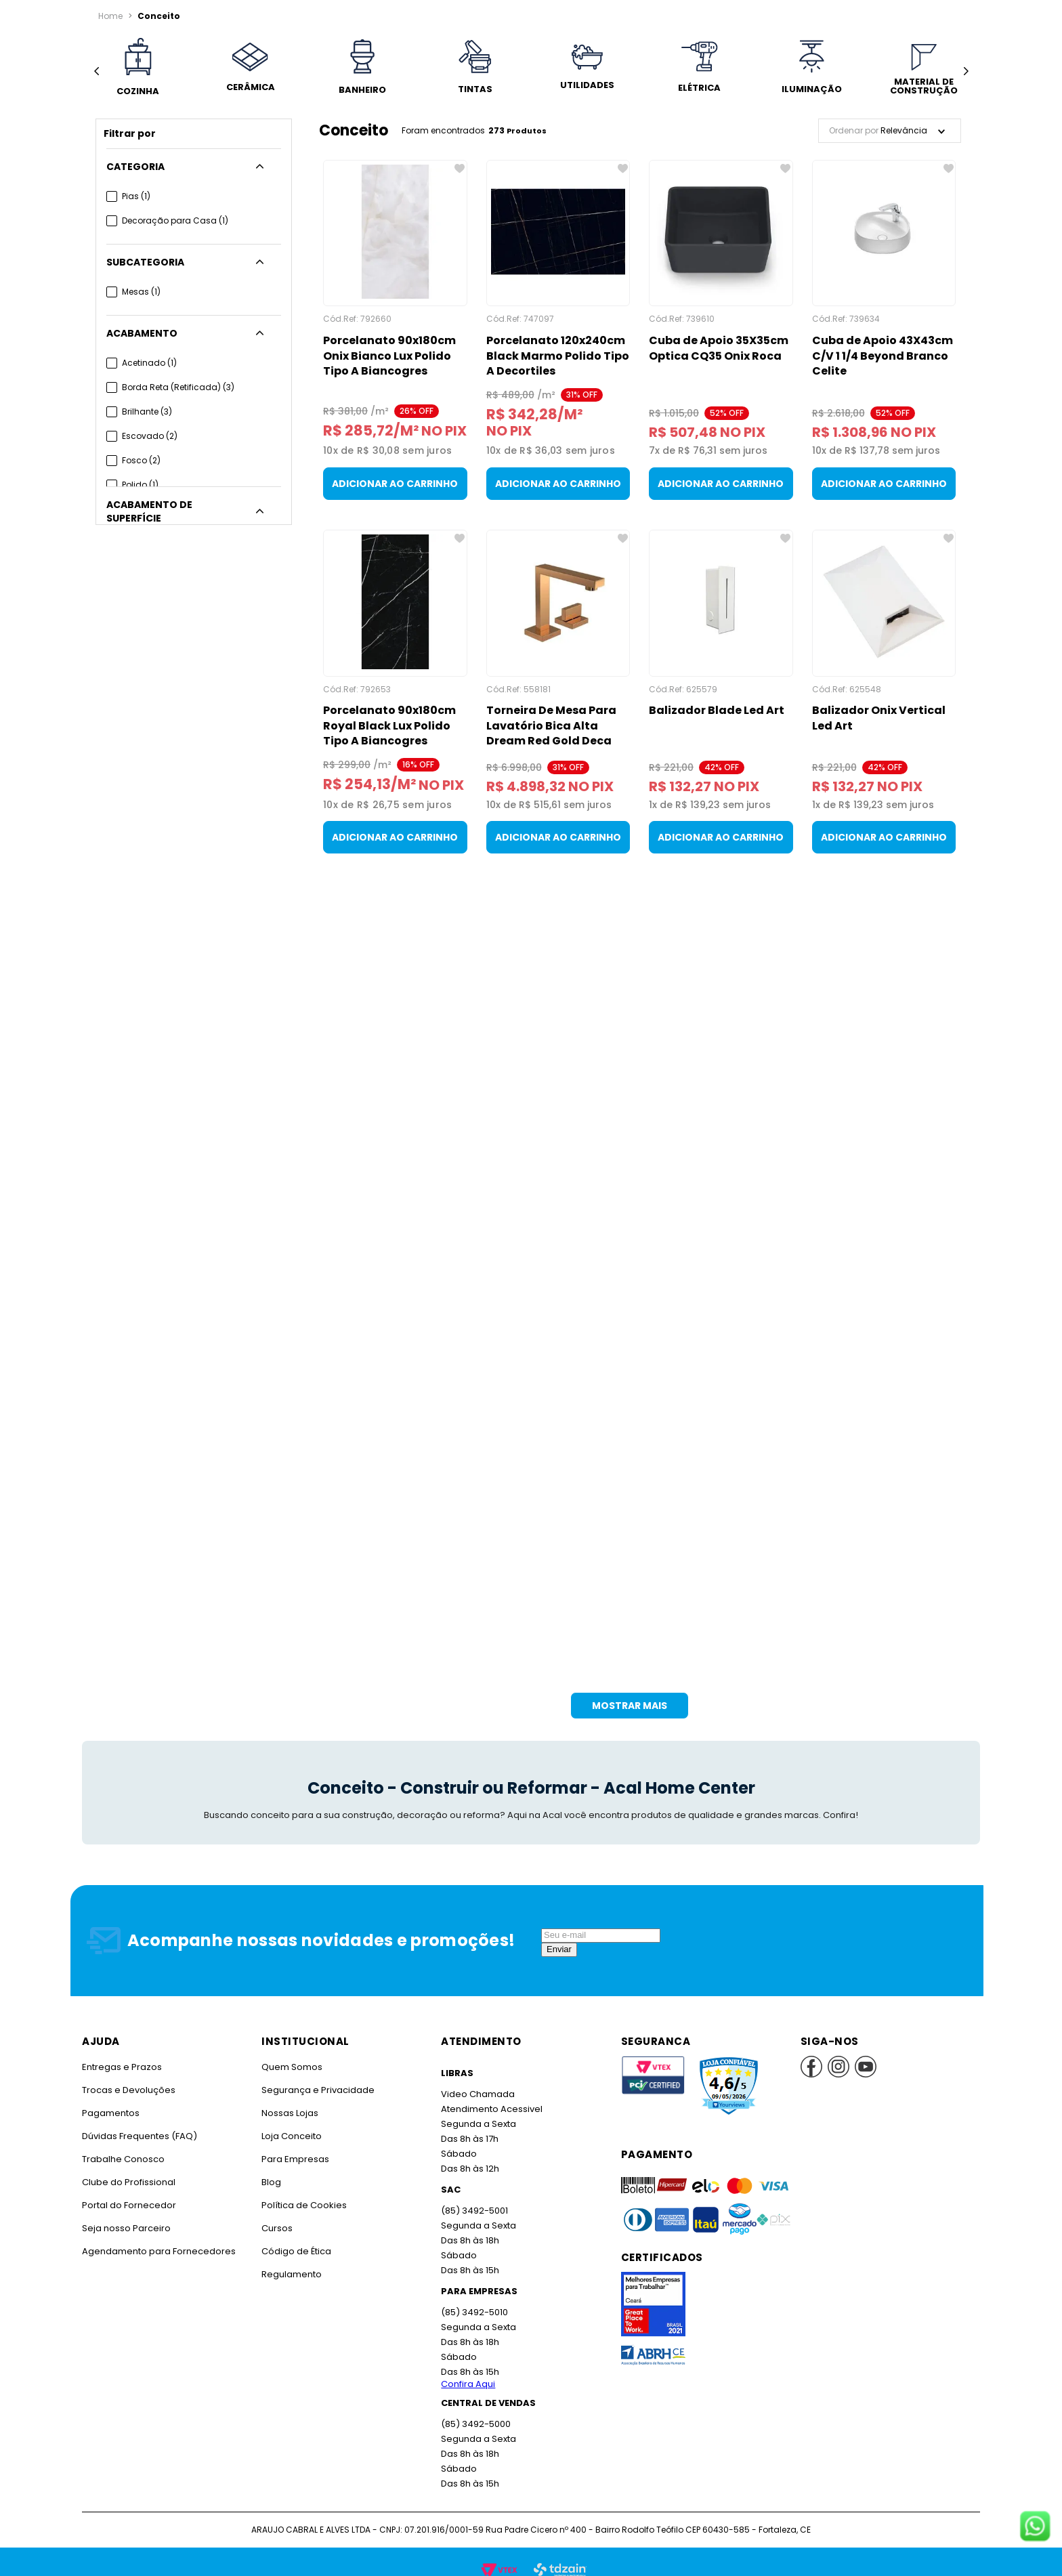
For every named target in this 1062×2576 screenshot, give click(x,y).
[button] (193, 166)
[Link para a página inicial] (110, 16)
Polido (140, 484)
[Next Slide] (965, 71)
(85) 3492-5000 (475, 2407)
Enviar (559, 1933)
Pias (136, 196)
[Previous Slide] (96, 71)
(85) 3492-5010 (473, 2295)
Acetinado (149, 362)
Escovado (148, 436)
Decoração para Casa (173, 220)
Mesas (141, 291)
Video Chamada (477, 2077)
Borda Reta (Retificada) (177, 387)
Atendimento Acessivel (490, 2092)
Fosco (141, 460)
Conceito (156, 16)
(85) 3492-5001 (473, 2194)
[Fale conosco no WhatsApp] (1035, 2527)
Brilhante (147, 411)
